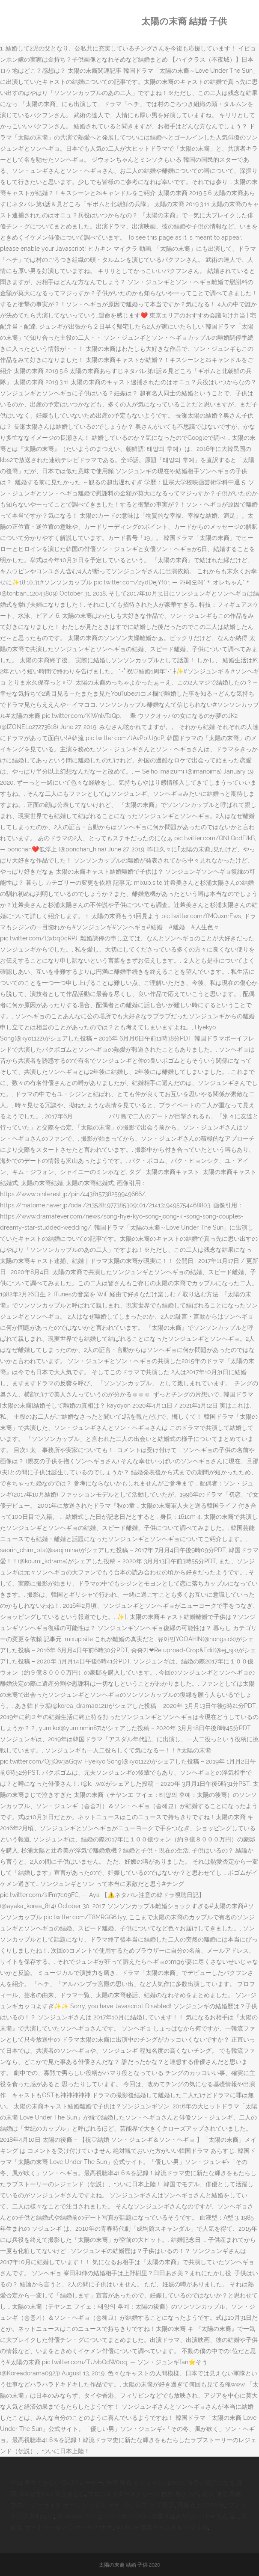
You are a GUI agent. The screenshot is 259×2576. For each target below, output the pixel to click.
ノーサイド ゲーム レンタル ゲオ (75, 2505)
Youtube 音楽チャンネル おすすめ (162, 2527)
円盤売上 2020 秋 (201, 2505)
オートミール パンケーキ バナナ (69, 2527)
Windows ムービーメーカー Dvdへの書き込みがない (128, 2516)
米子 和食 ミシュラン (135, 2482)
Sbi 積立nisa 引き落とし (52, 2493)
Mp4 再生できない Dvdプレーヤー (56, 2482)
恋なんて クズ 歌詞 (149, 2505)
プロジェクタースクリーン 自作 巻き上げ (143, 2493)
